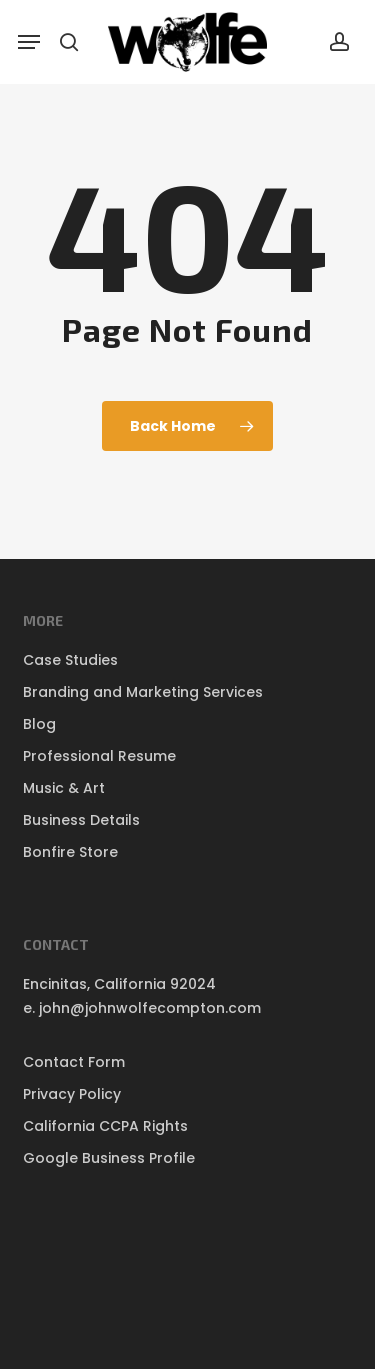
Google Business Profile (109, 1158)
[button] (29, 42)
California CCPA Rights (105, 1126)
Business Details (81, 820)
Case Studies (70, 660)
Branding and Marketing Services (143, 692)
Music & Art (64, 788)
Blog (39, 724)
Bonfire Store (70, 852)
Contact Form (74, 1062)
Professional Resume (99, 756)
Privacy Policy (72, 1094)
